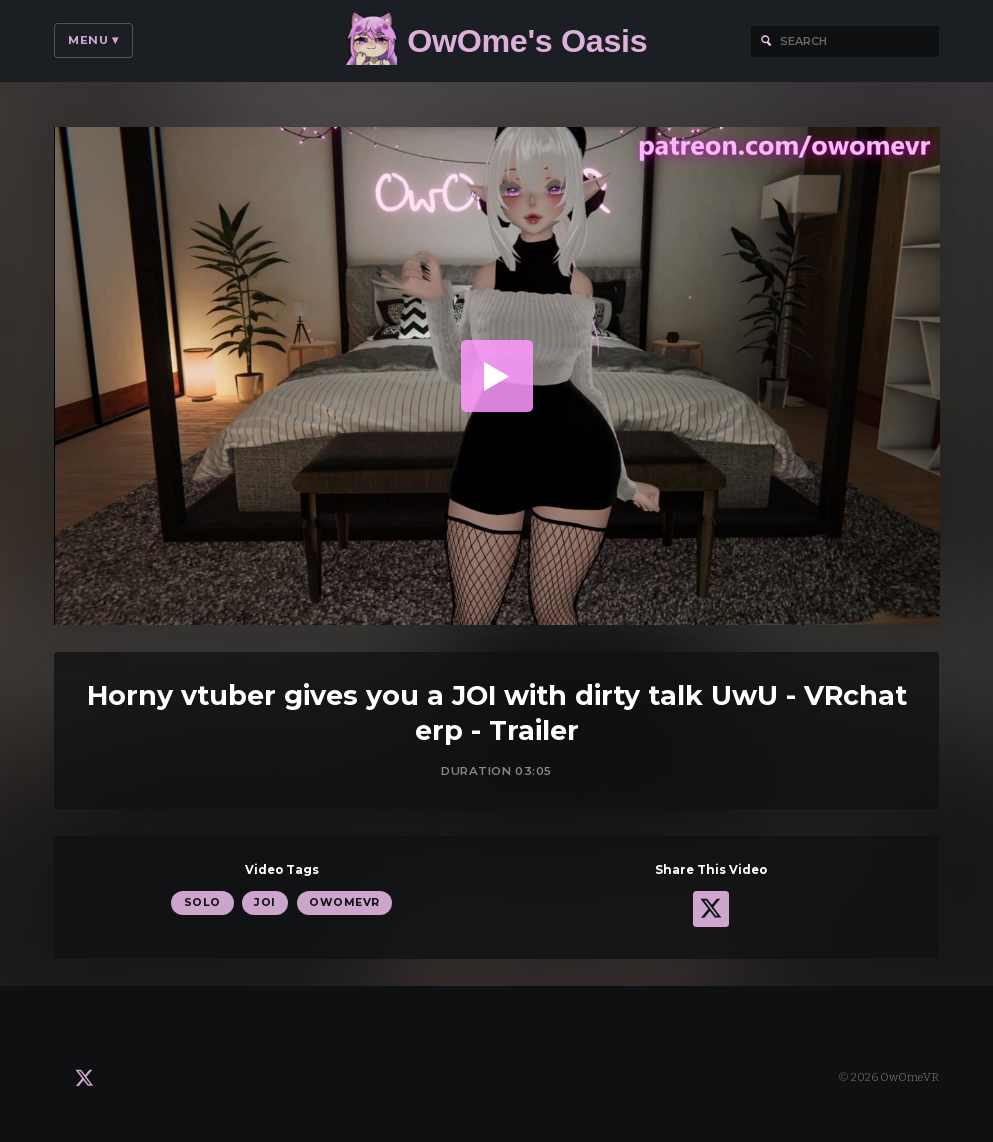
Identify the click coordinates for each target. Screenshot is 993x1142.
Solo (202, 902)
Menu (93, 40)
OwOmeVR (344, 902)
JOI (265, 902)
